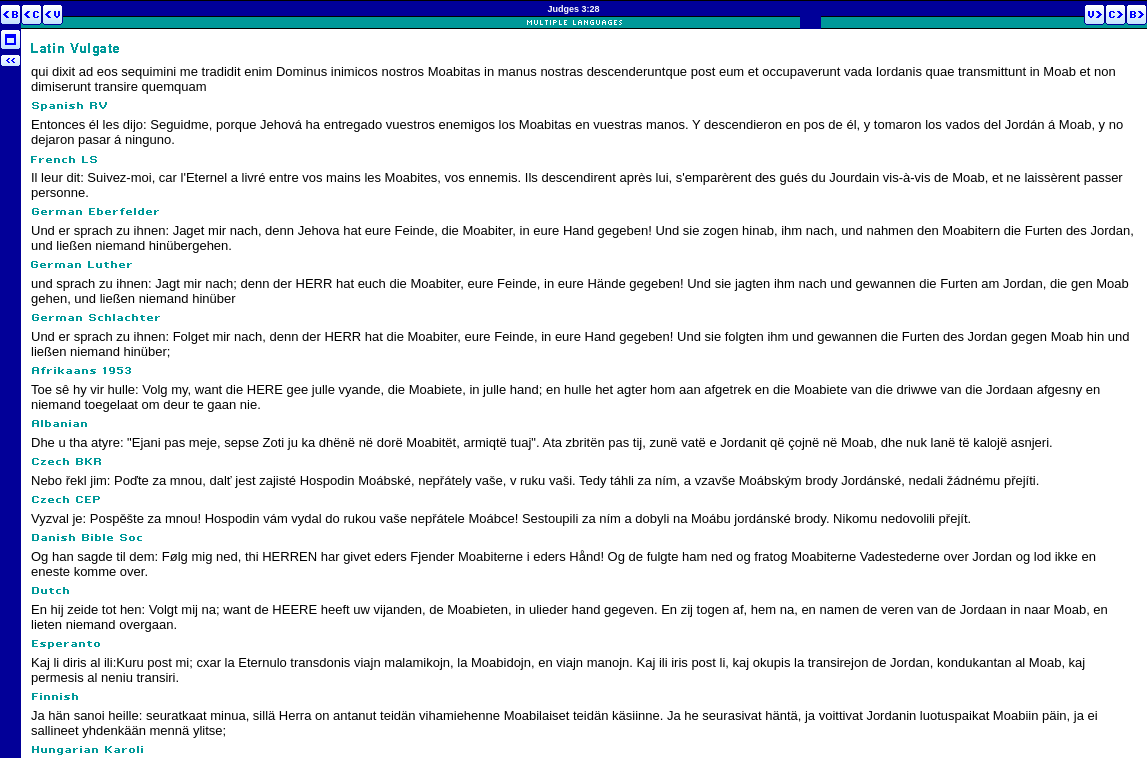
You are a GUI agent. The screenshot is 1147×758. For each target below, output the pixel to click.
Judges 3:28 (573, 9)
